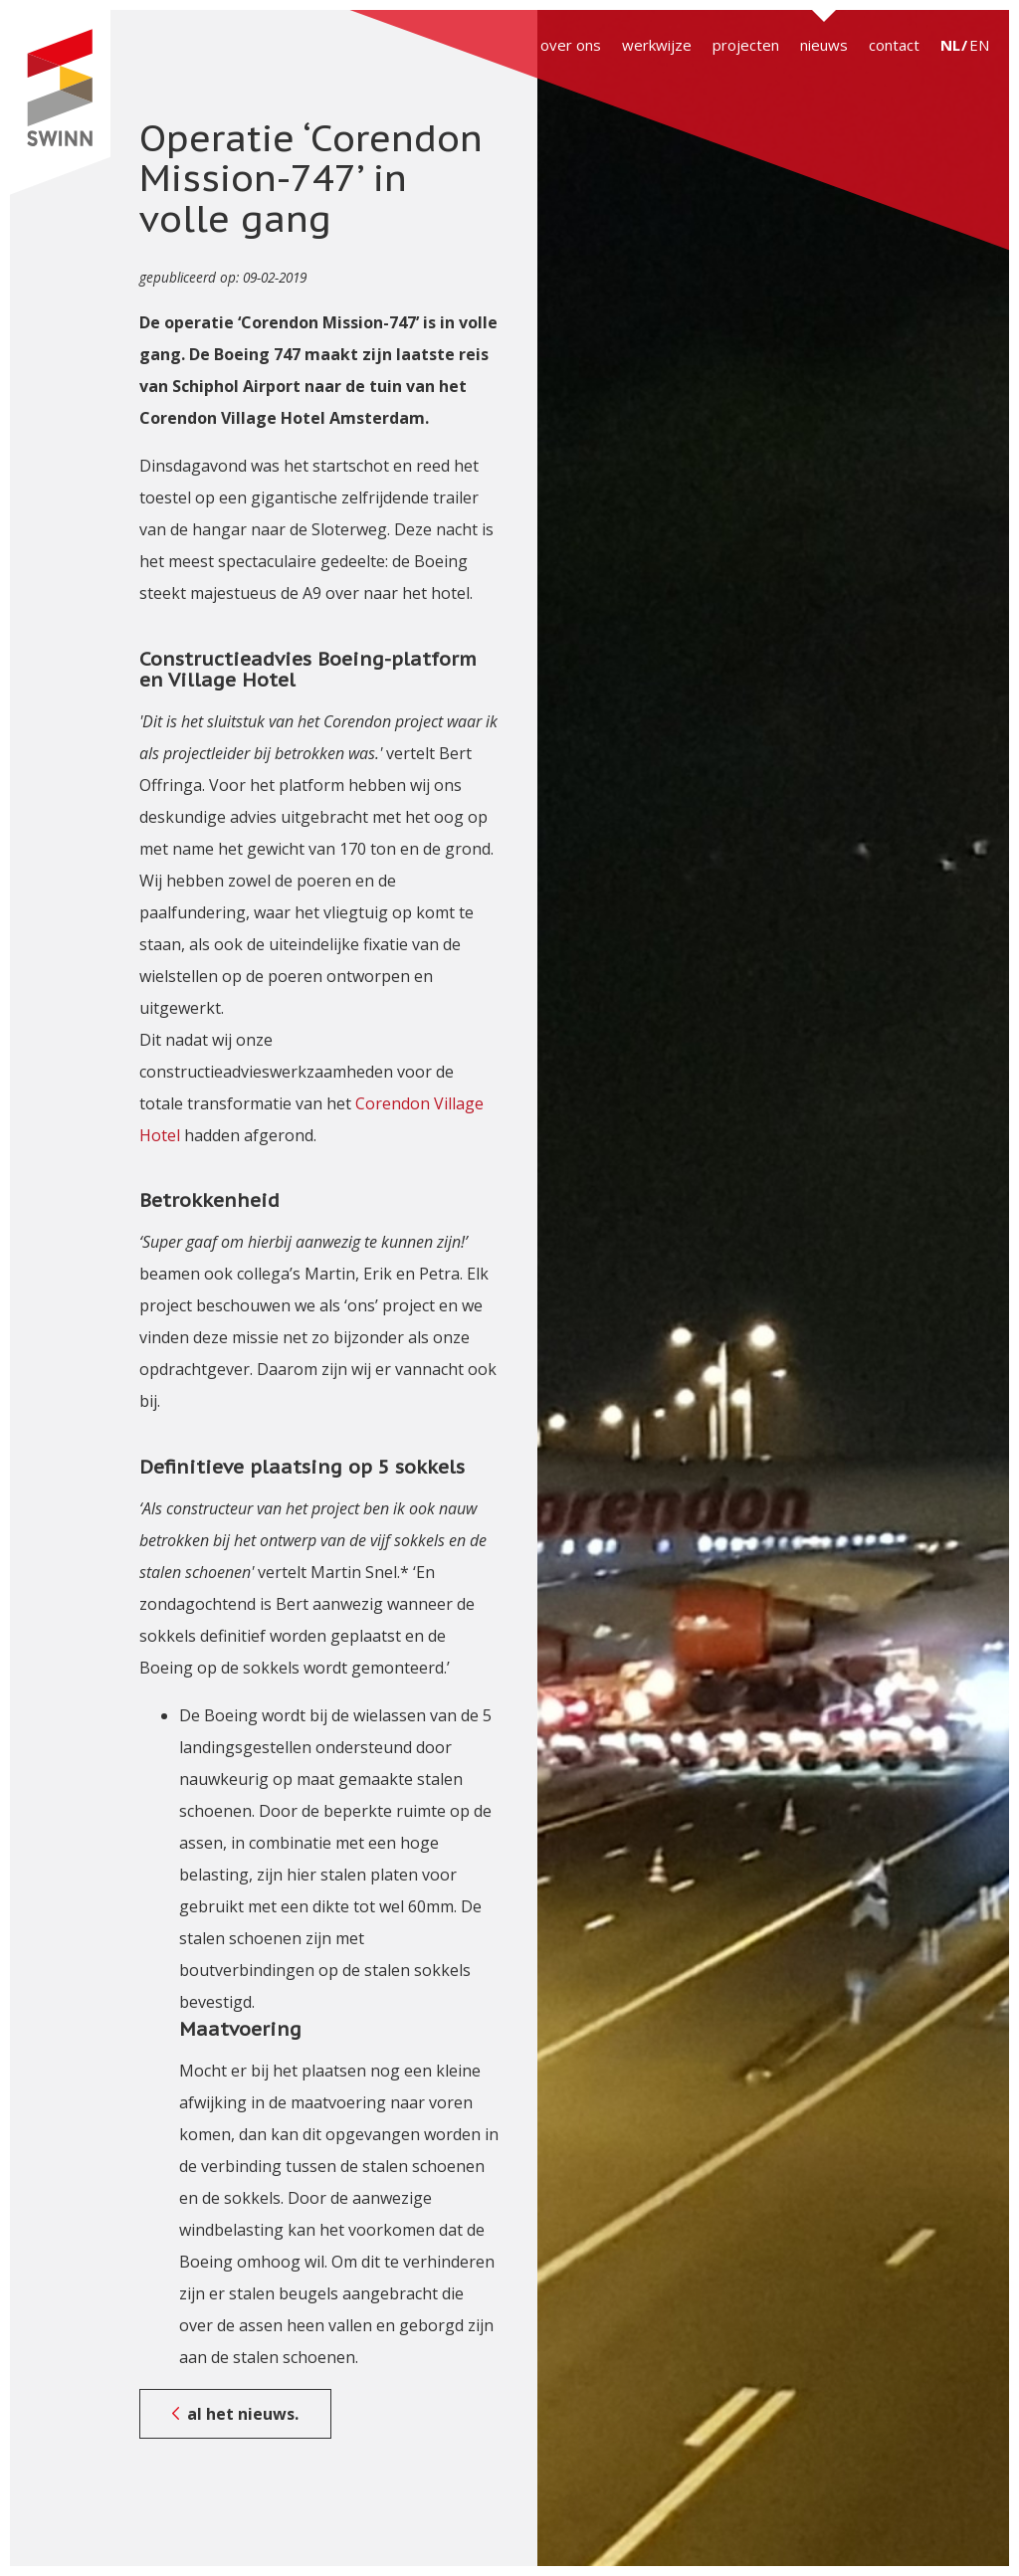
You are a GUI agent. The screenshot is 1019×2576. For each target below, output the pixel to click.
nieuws (824, 45)
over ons (570, 45)
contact (894, 45)
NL (950, 45)
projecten (746, 45)
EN (979, 45)
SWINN (59, 102)
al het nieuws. (243, 2414)
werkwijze (657, 45)
